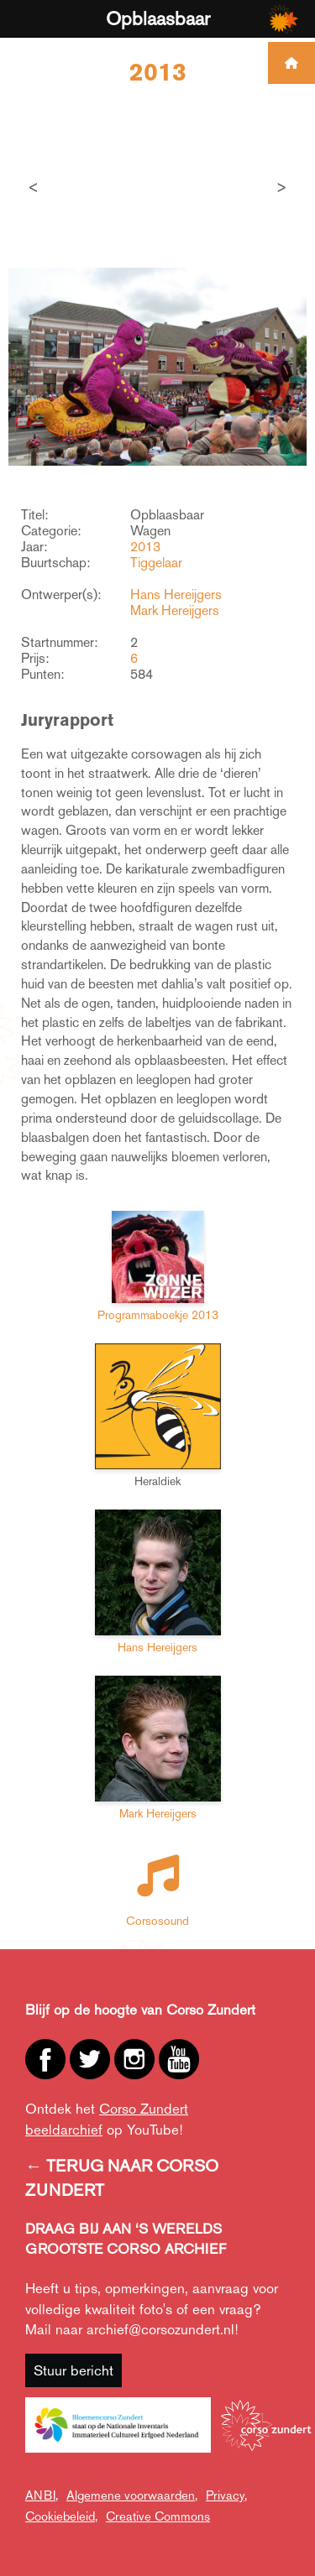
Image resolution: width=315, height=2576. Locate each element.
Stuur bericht (73, 2370)
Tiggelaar (156, 563)
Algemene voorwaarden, (131, 2495)
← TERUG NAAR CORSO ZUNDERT (121, 2178)
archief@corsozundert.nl (160, 2329)
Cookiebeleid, (61, 2516)
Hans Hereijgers (176, 594)
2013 (145, 547)
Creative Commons (158, 2516)
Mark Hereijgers (174, 610)
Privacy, (226, 2495)
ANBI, (41, 2495)
